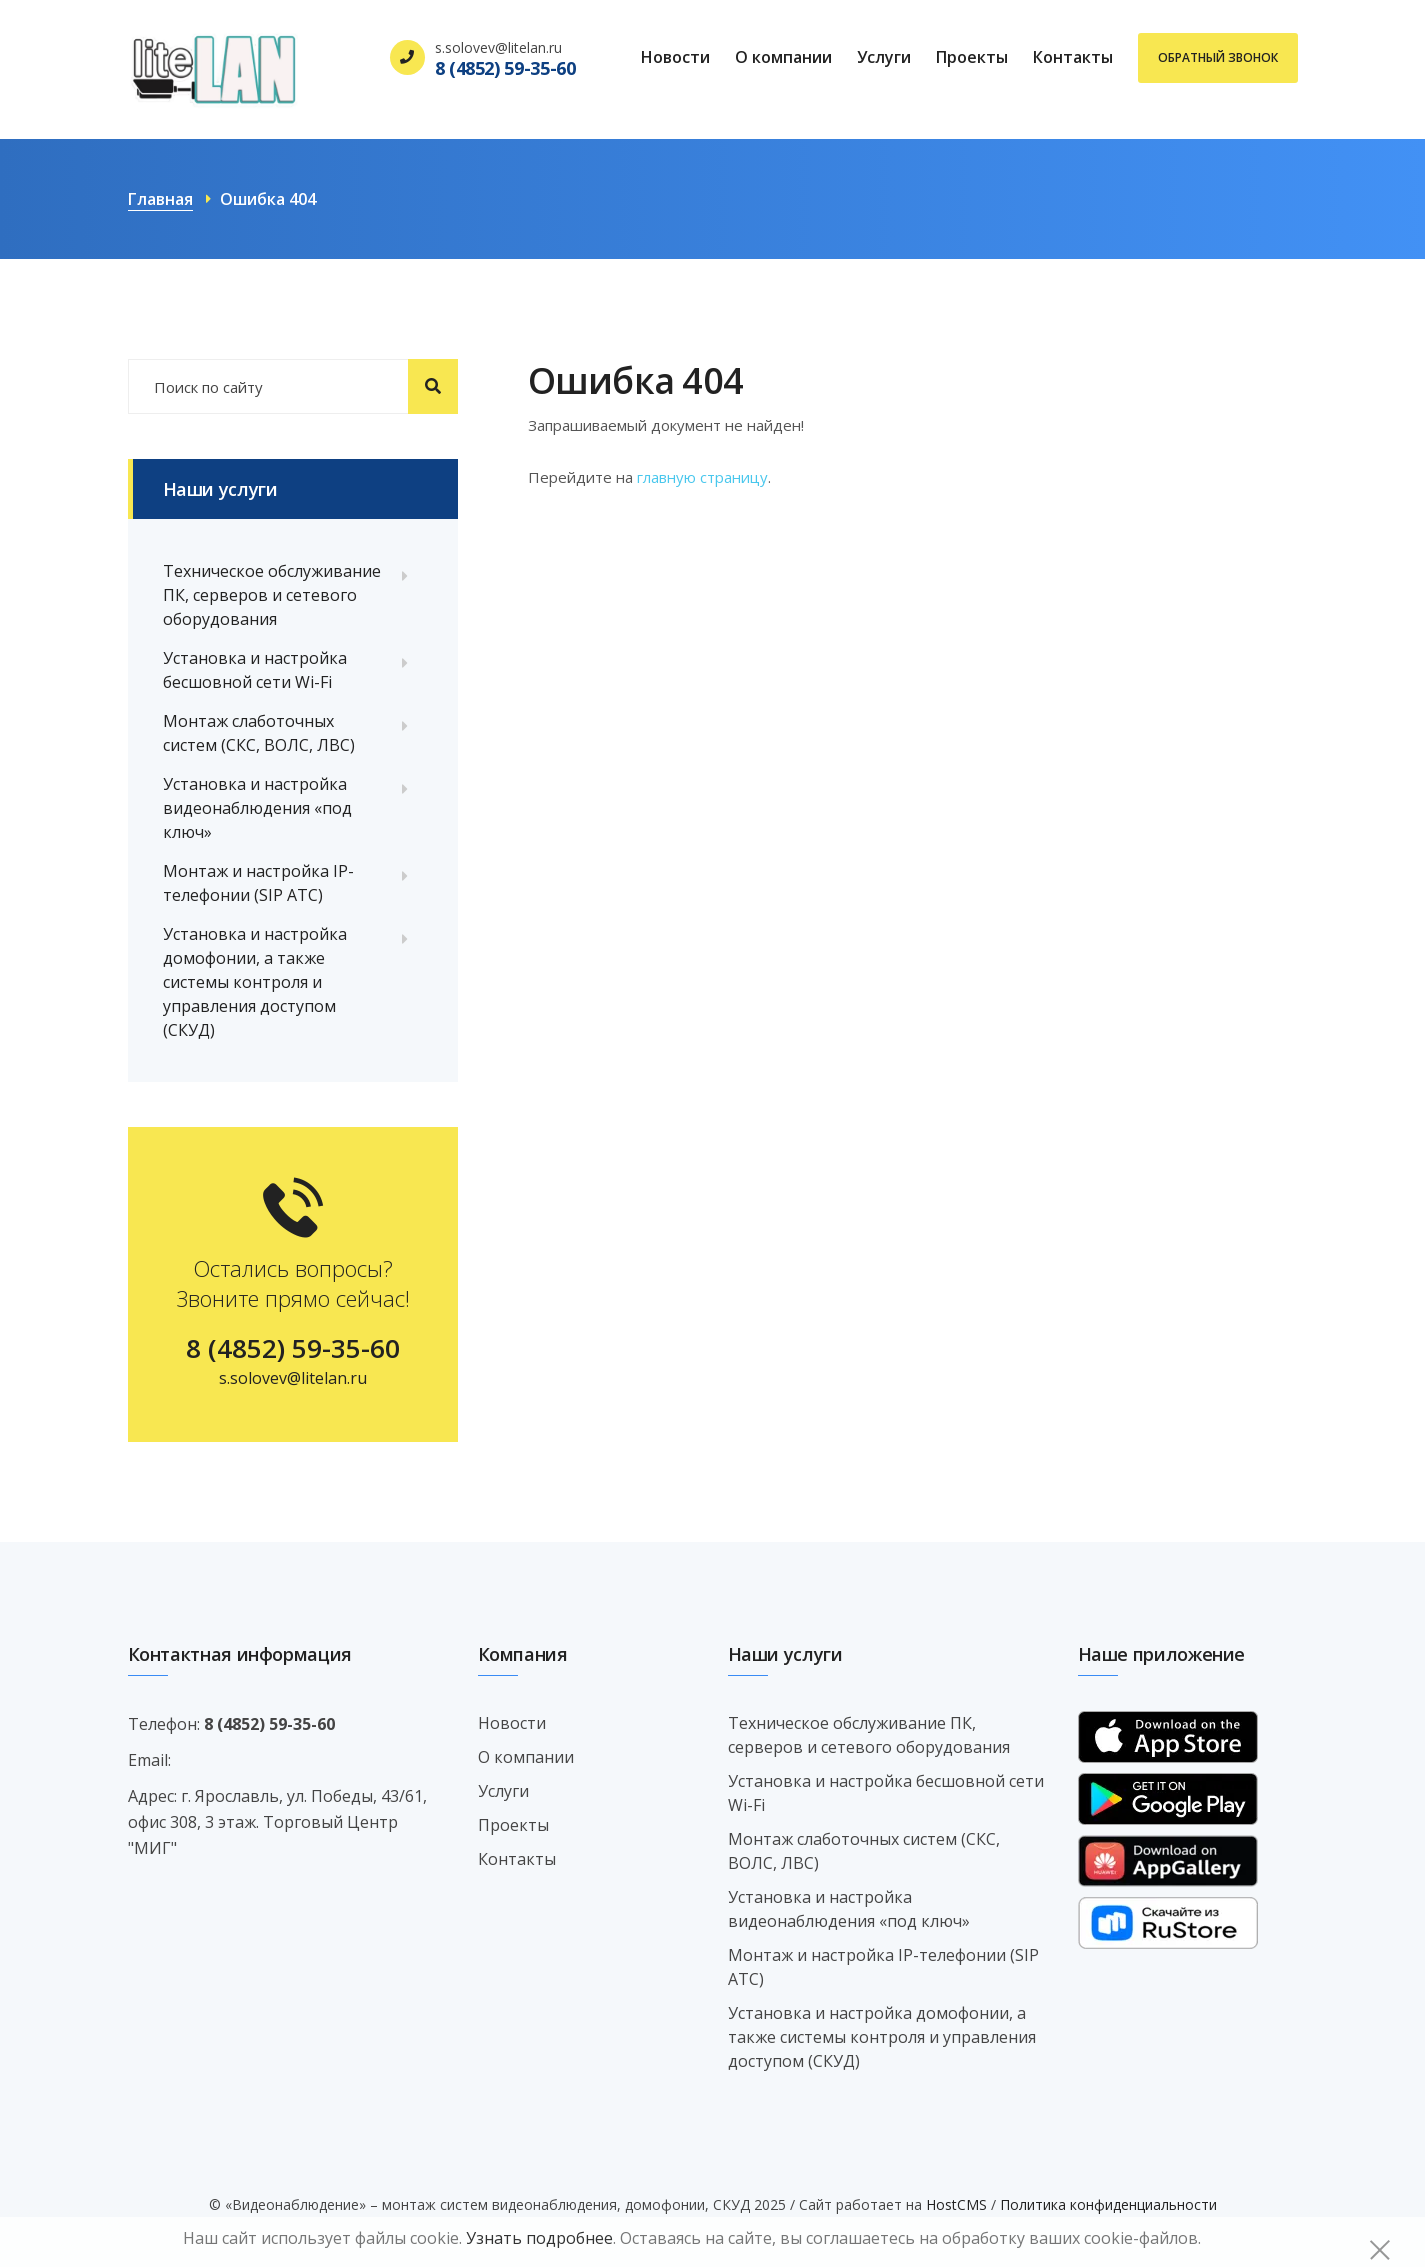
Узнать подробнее (539, 2238)
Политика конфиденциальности (1108, 2204)
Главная (160, 199)
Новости (675, 57)
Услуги (884, 57)
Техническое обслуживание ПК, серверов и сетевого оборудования (272, 595)
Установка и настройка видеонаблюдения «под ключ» (257, 808)
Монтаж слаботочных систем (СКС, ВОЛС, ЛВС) (259, 733)
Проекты (972, 57)
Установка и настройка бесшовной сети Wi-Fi (255, 670)
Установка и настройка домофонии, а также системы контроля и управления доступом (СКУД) (255, 982)
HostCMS (956, 2204)
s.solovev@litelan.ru (293, 1378)
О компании (783, 57)
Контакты (1073, 57)
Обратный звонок (1218, 57)
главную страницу (702, 477)
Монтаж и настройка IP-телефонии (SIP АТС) (258, 883)
